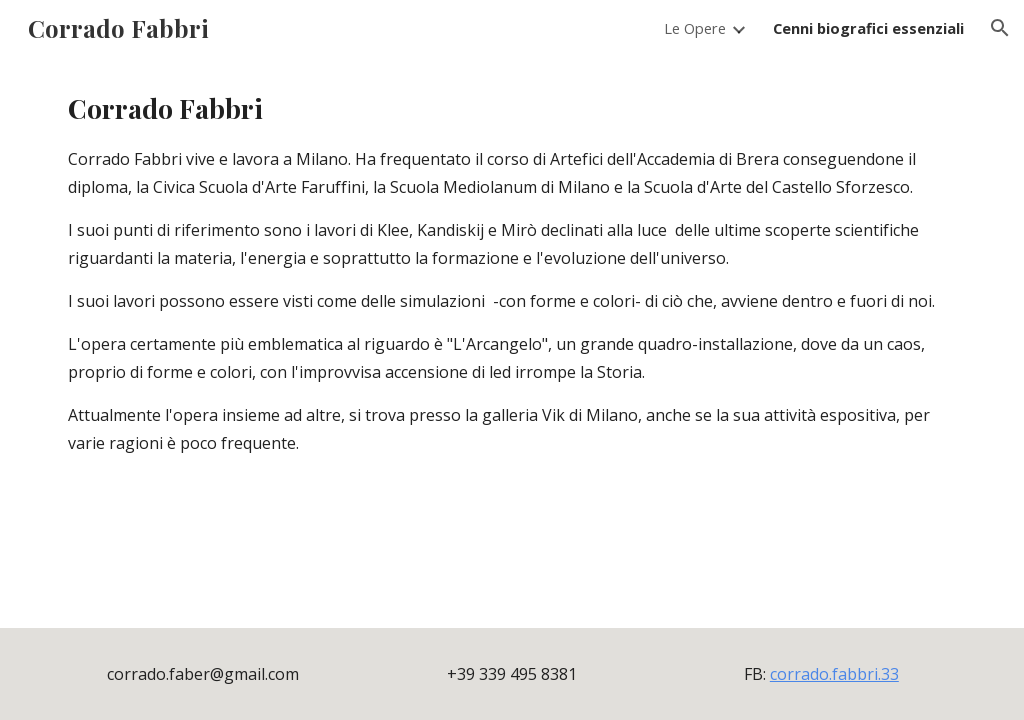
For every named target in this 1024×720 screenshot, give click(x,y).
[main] (512, 272)
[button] (1000, 28)
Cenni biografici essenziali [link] (868, 28)
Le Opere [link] (695, 28)
